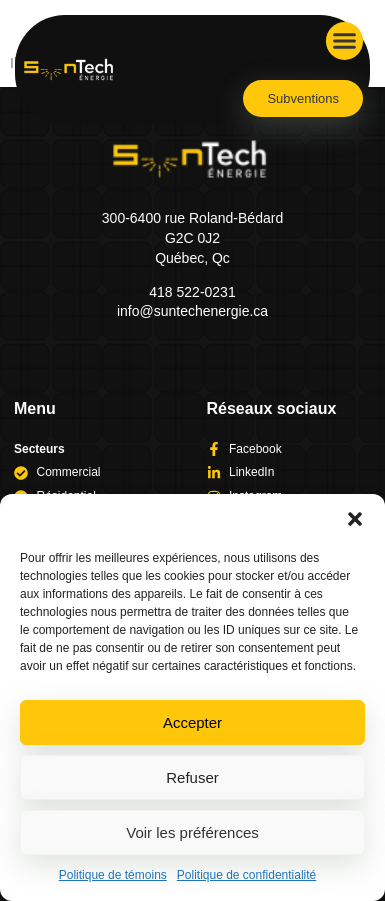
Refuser (192, 777)
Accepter (192, 722)
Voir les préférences (192, 832)
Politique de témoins (113, 875)
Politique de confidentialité (246, 875)
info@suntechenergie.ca (192, 311)
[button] (355, 519)
